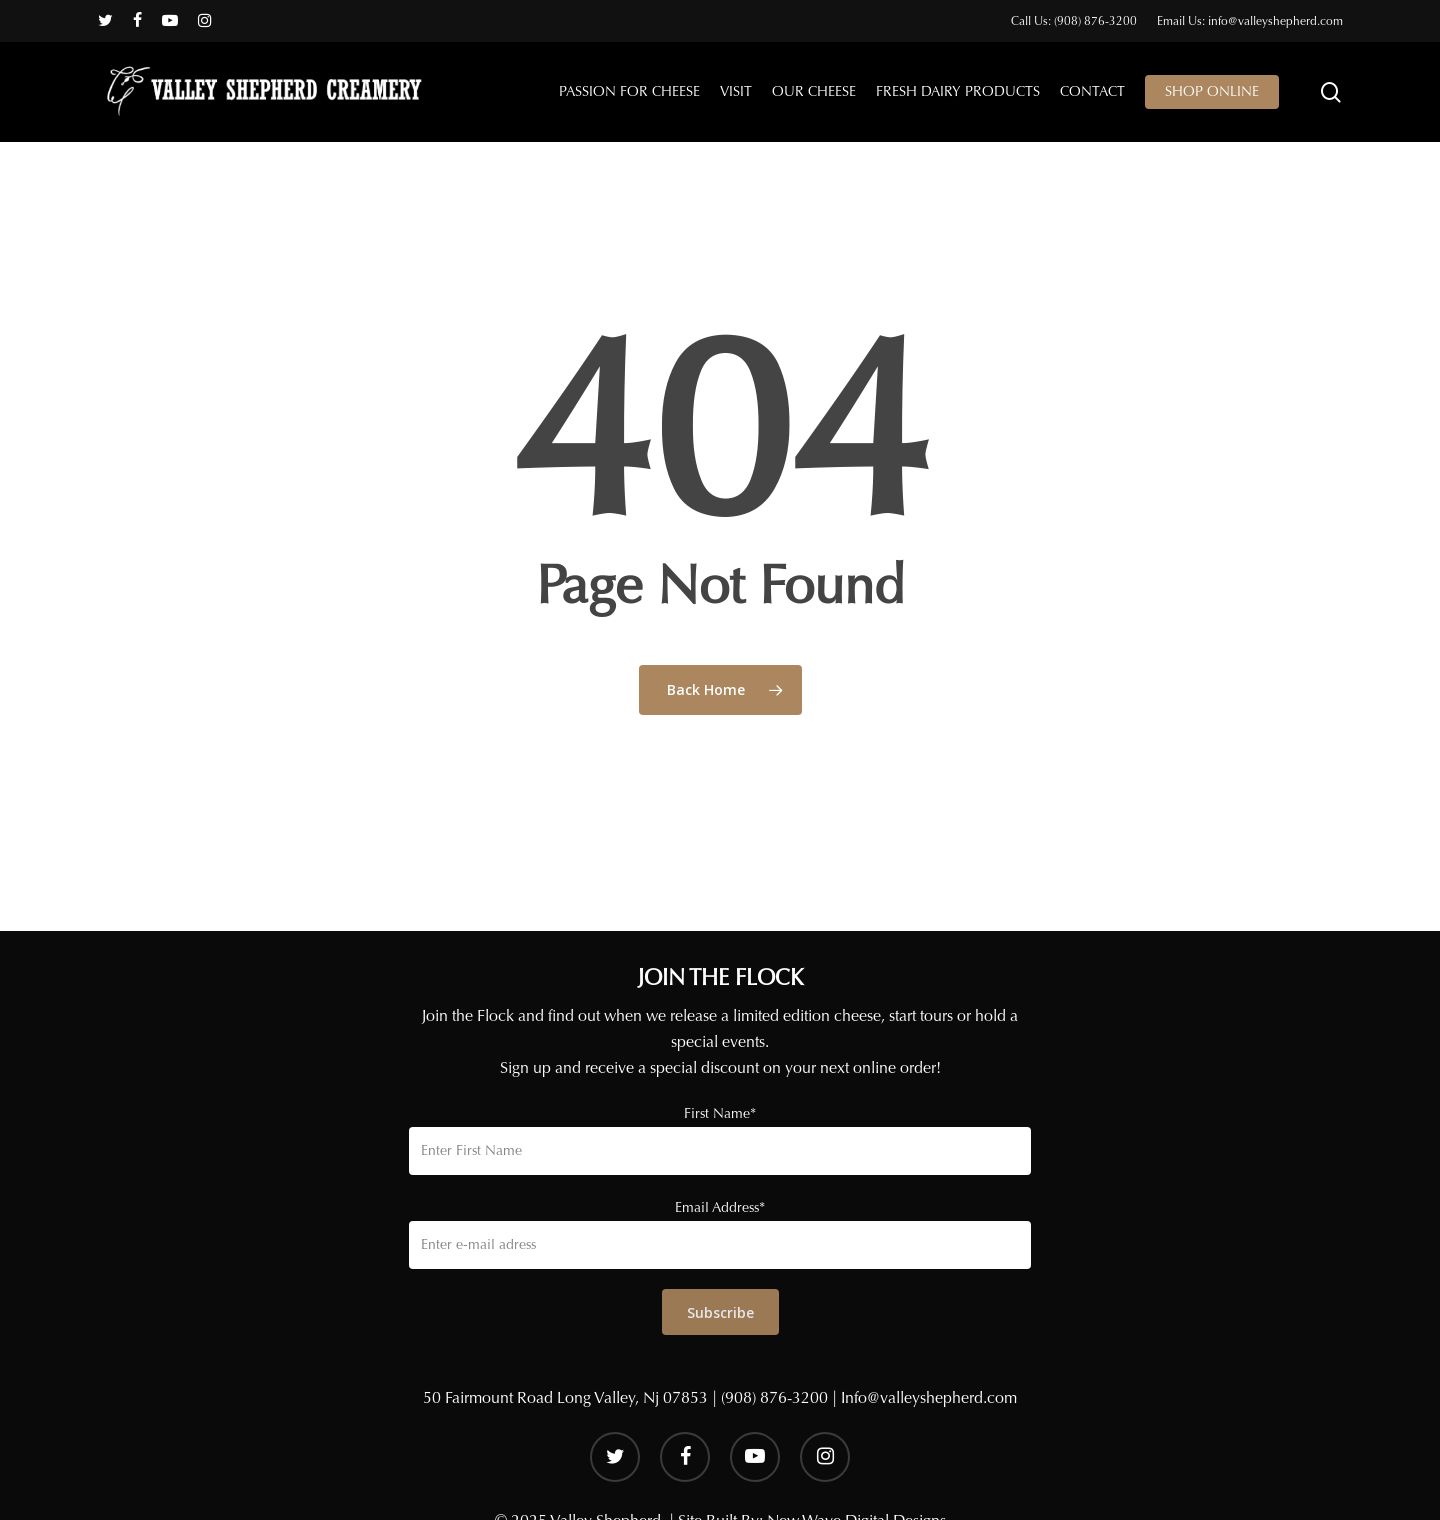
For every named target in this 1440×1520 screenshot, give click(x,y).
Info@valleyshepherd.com (929, 1397)
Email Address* (720, 1207)
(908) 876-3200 (774, 1397)
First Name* (720, 1113)
